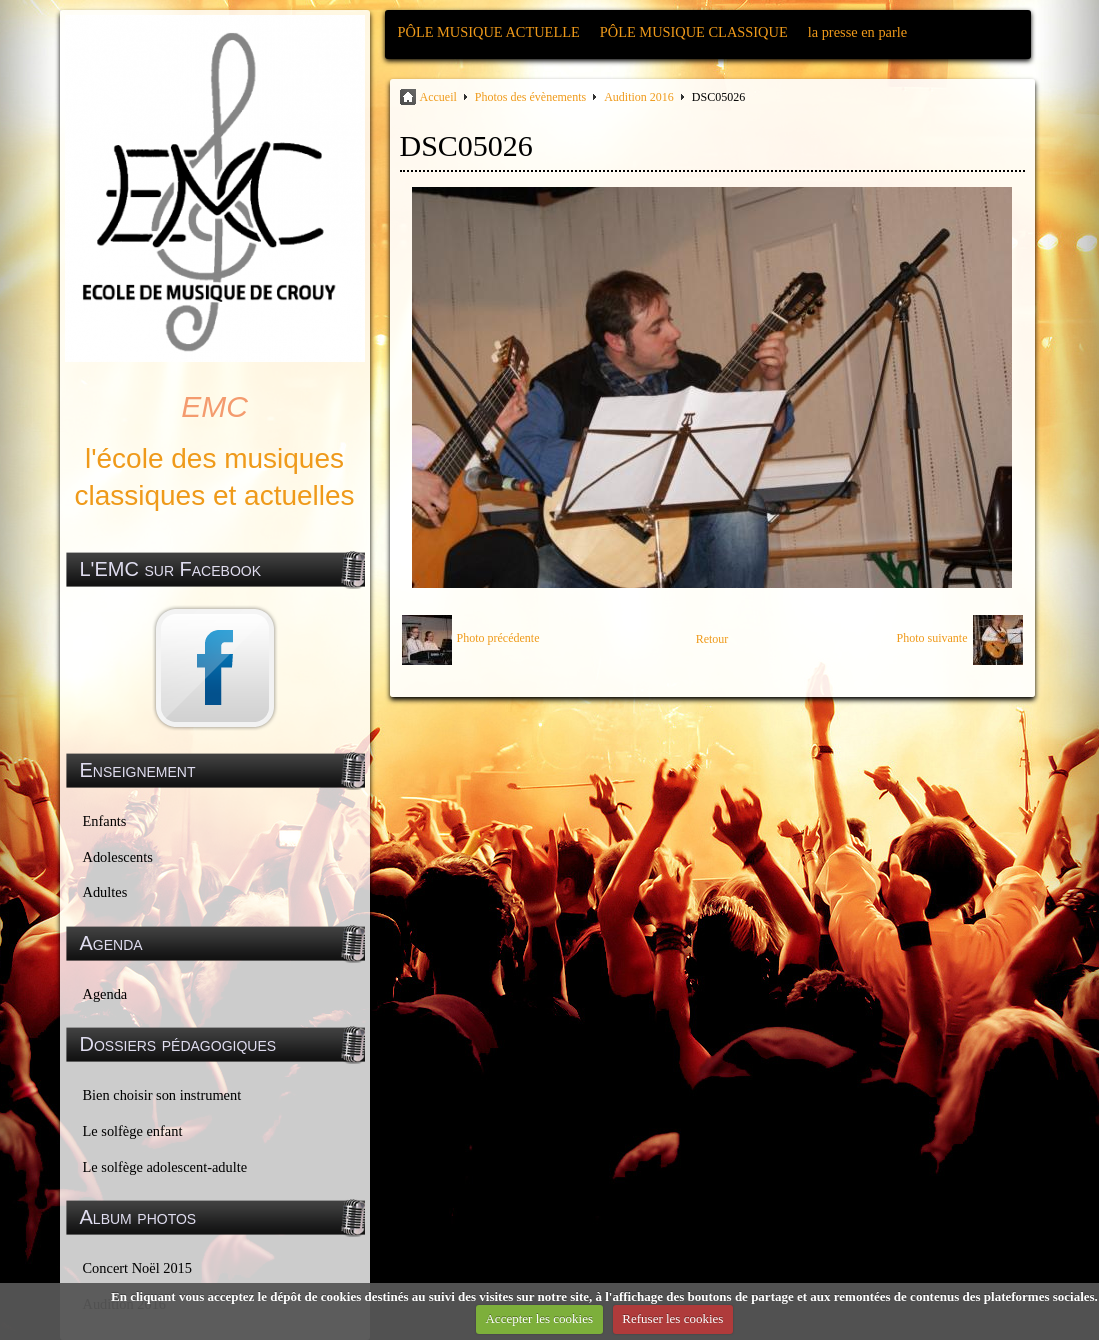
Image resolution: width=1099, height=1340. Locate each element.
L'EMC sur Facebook (171, 569)
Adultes (105, 892)
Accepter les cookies (539, 1318)
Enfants (105, 821)
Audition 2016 (639, 97)
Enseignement (138, 770)
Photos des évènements (530, 97)
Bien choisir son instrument (162, 1095)
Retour (712, 639)
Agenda (105, 994)
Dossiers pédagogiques (178, 1044)
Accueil (438, 97)
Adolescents (118, 857)
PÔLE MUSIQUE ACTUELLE (489, 32)
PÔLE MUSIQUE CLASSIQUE (694, 32)
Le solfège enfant (133, 1131)
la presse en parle (857, 32)
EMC (214, 406)
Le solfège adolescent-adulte (165, 1167)
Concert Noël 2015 (138, 1268)
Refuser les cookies (672, 1318)
